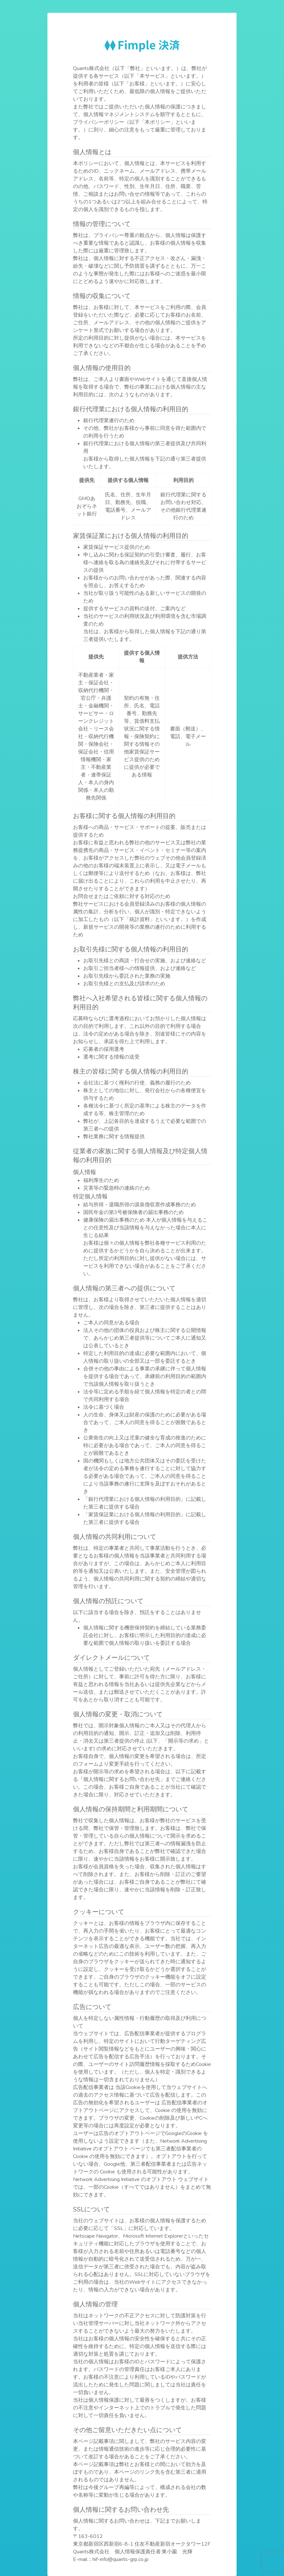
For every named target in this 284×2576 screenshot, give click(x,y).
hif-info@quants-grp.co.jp (121, 2559)
